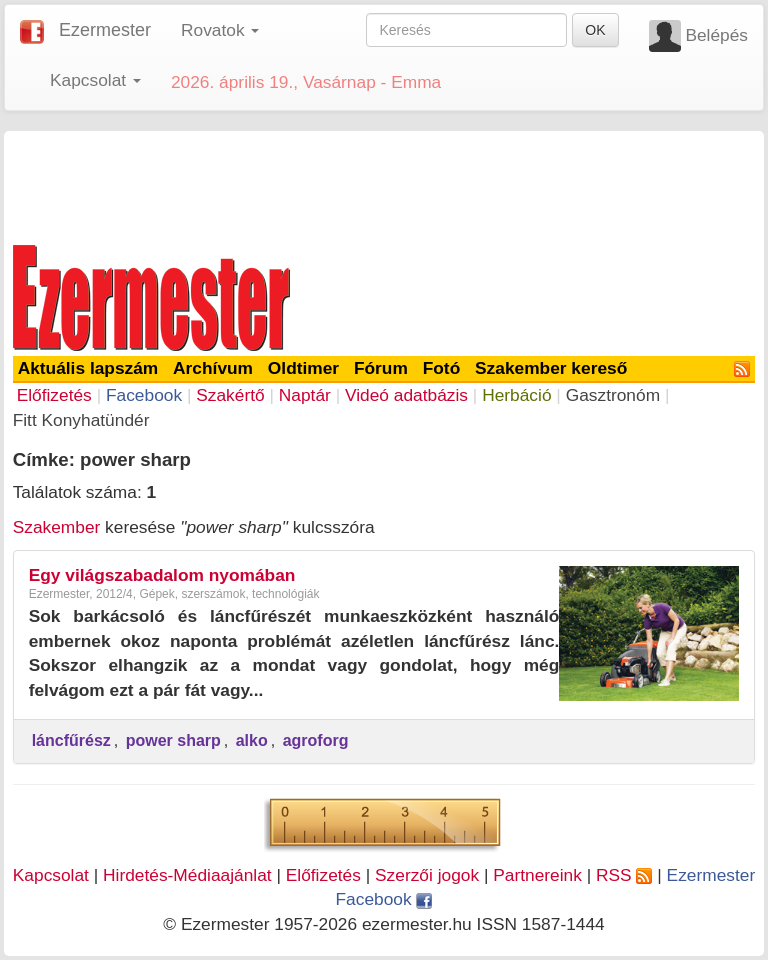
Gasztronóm (613, 395)
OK (595, 30)
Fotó (442, 368)
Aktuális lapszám (88, 368)
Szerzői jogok (427, 875)
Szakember (57, 527)
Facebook (144, 395)
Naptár (305, 395)
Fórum (381, 368)
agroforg (316, 740)
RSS (624, 875)
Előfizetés (54, 395)
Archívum (213, 368)
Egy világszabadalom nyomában (162, 575)
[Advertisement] (384, 184)
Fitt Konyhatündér (81, 420)
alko (252, 740)
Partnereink (537, 875)
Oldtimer (303, 368)
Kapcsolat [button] (95, 80)
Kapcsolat (51, 875)
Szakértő (230, 395)
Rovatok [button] (220, 30)
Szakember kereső (551, 368)
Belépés (716, 35)
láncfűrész (71, 740)
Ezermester (105, 30)
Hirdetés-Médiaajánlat (187, 875)
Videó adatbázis (406, 395)
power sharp (173, 740)
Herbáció (516, 395)
